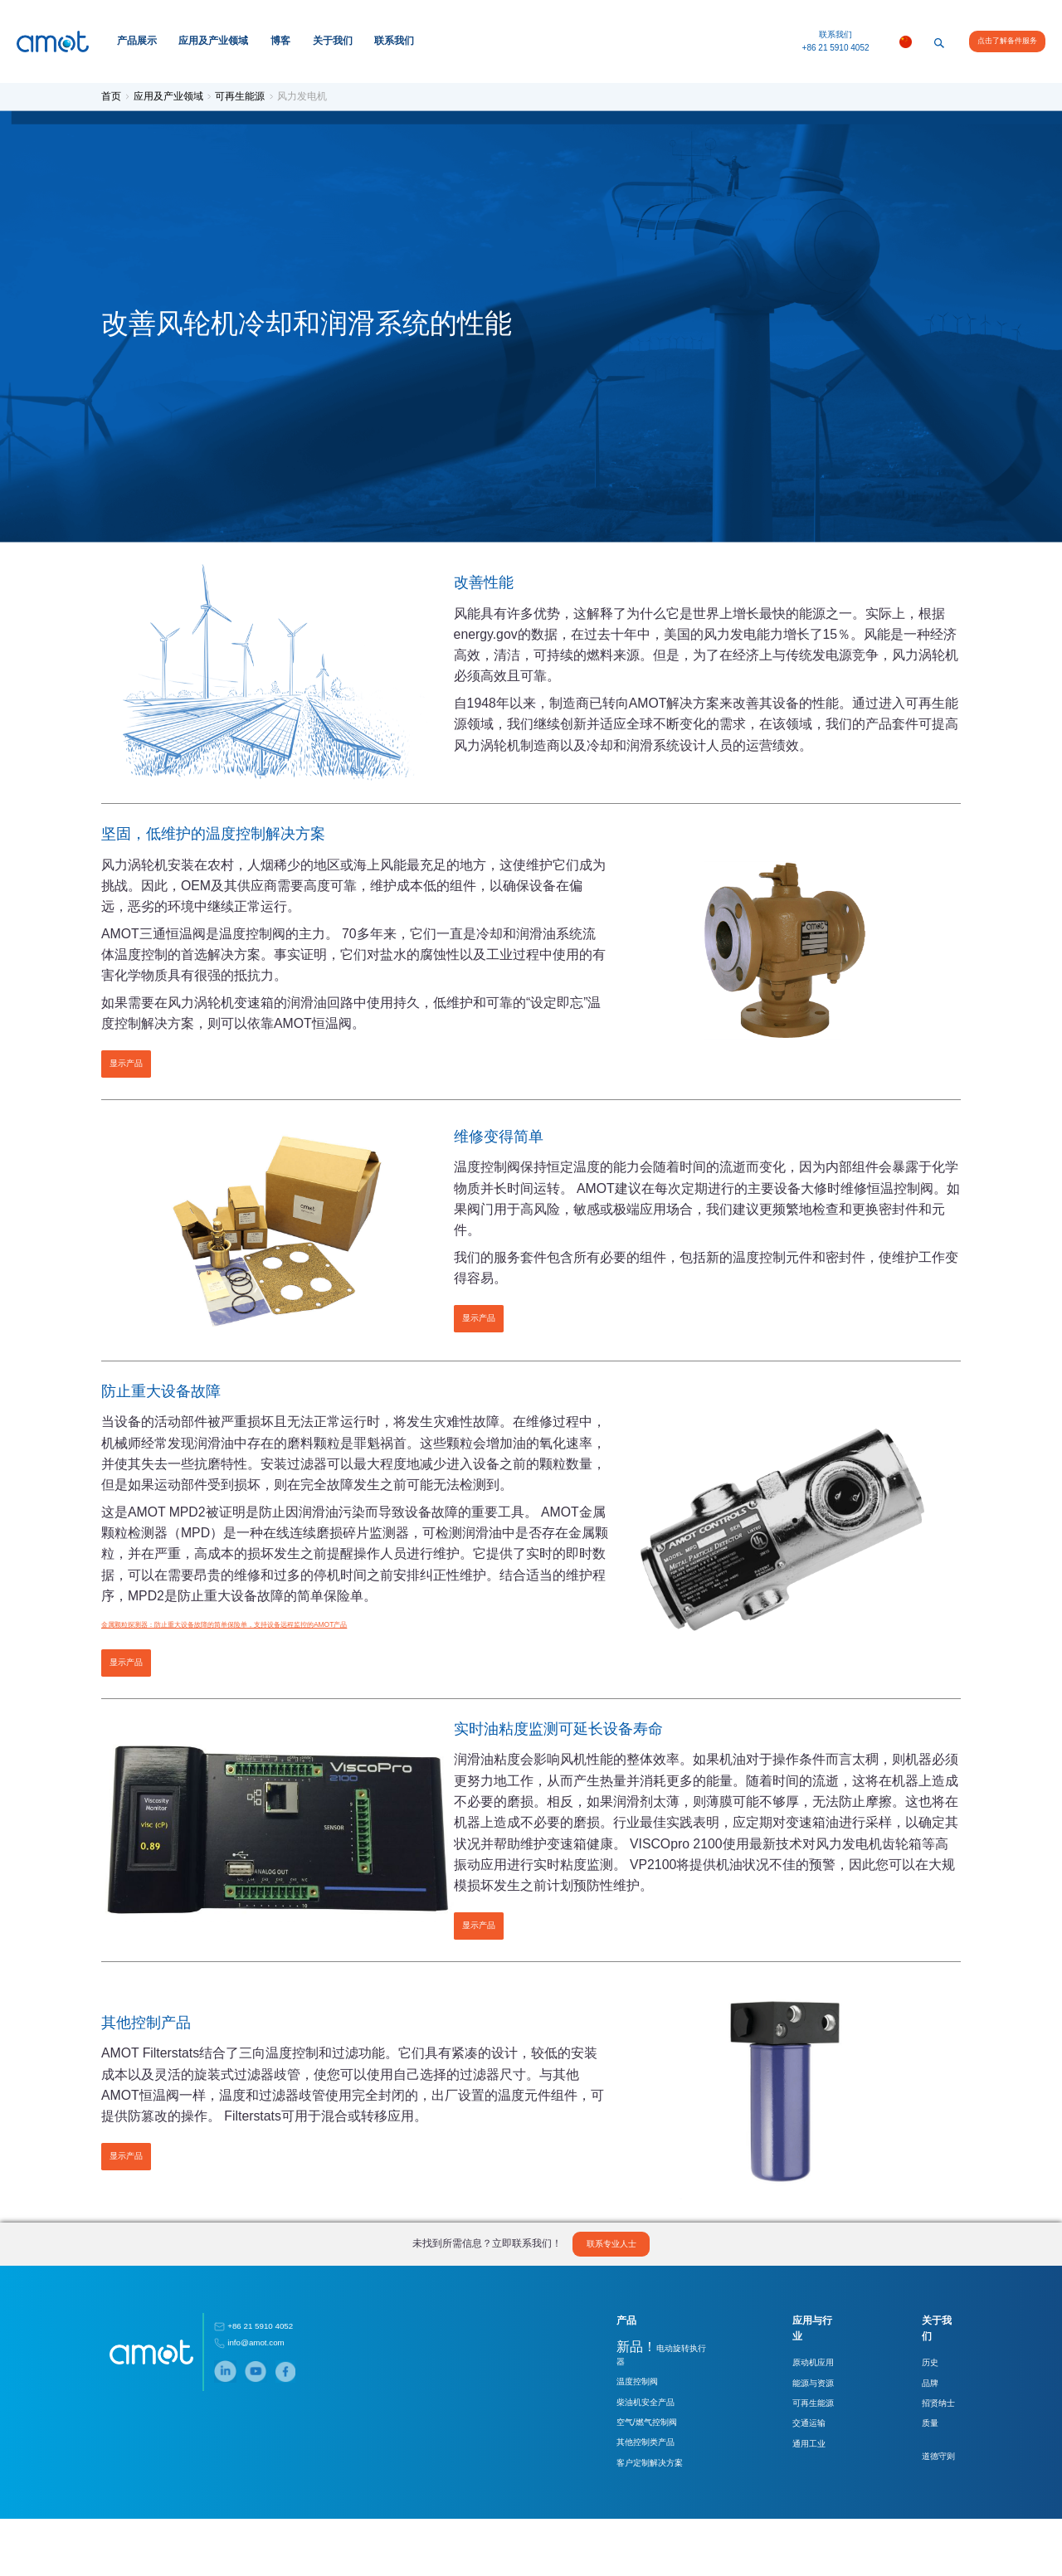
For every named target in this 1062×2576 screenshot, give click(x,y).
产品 (605, 2392)
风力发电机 (305, 96)
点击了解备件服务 (1007, 41)
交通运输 (795, 2477)
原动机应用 (800, 2418)
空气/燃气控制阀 (625, 2479)
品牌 (924, 2437)
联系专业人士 (612, 2314)
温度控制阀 (615, 2439)
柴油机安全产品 (624, 2459)
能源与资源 (800, 2437)
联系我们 (394, 40)
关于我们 (333, 40)
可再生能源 (244, 96)
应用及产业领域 (213, 40)
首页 (116, 96)
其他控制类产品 (624, 2499)
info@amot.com (255, 2414)
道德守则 (932, 2510)
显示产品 (131, 1073)
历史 (924, 2418)
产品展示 (137, 40)
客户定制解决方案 (628, 2519)
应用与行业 (804, 2392)
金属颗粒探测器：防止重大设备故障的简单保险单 (188, 1686)
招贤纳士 (932, 2457)
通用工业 (795, 2497)
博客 (280, 40)
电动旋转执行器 (644, 2418)
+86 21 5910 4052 (836, 47)
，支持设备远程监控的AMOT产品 (326, 1686)
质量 (924, 2477)
